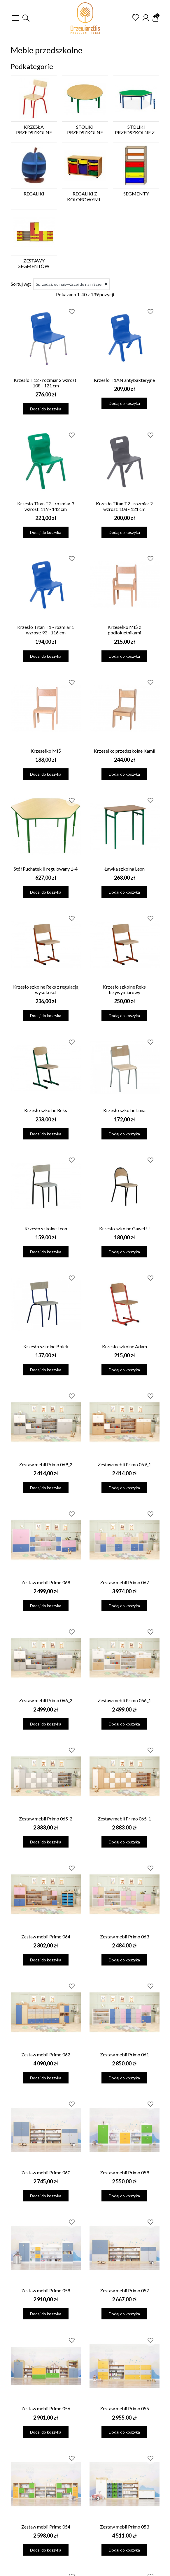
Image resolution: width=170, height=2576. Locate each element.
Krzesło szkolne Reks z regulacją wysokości (45, 989)
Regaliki (34, 193)
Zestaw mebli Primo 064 (45, 1936)
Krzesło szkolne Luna (124, 1110)
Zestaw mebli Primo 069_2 (45, 1464)
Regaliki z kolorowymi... (85, 196)
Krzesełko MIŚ (46, 751)
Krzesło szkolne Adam (124, 1346)
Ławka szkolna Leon (124, 868)
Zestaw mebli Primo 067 (124, 1582)
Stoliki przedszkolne (85, 129)
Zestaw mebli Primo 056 (45, 2408)
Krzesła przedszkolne (34, 129)
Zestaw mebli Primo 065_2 (45, 1818)
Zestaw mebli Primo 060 (45, 2172)
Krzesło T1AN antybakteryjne (124, 380)
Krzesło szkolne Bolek (45, 1346)
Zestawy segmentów (33, 263)
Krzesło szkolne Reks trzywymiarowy (124, 989)
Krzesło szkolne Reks (45, 1110)
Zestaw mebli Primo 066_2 (45, 1700)
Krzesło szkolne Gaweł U (124, 1228)
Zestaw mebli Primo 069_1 (124, 1464)
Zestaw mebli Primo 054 (45, 2526)
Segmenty (136, 193)
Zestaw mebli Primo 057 (124, 2290)
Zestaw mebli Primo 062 (45, 2054)
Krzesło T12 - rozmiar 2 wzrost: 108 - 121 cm (46, 382)
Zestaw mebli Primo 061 (124, 2054)
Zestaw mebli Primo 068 (45, 1582)
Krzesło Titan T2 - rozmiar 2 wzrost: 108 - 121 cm (124, 506)
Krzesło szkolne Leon (45, 1228)
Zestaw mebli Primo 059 (124, 2172)
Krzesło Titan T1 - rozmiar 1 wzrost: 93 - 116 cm (45, 629)
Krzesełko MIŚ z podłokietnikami (124, 629)
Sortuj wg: (21, 284)
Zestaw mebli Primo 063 (124, 1936)
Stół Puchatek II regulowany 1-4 (46, 868)
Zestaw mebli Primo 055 (124, 2408)
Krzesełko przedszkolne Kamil (124, 751)
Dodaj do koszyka (45, 408)
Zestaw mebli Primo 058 (45, 2290)
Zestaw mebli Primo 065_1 (124, 1818)
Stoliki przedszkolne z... (136, 129)
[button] (26, 18)
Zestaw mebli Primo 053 (124, 2526)
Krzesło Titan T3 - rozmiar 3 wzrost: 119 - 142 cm (45, 506)
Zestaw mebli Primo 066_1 (124, 1700)
